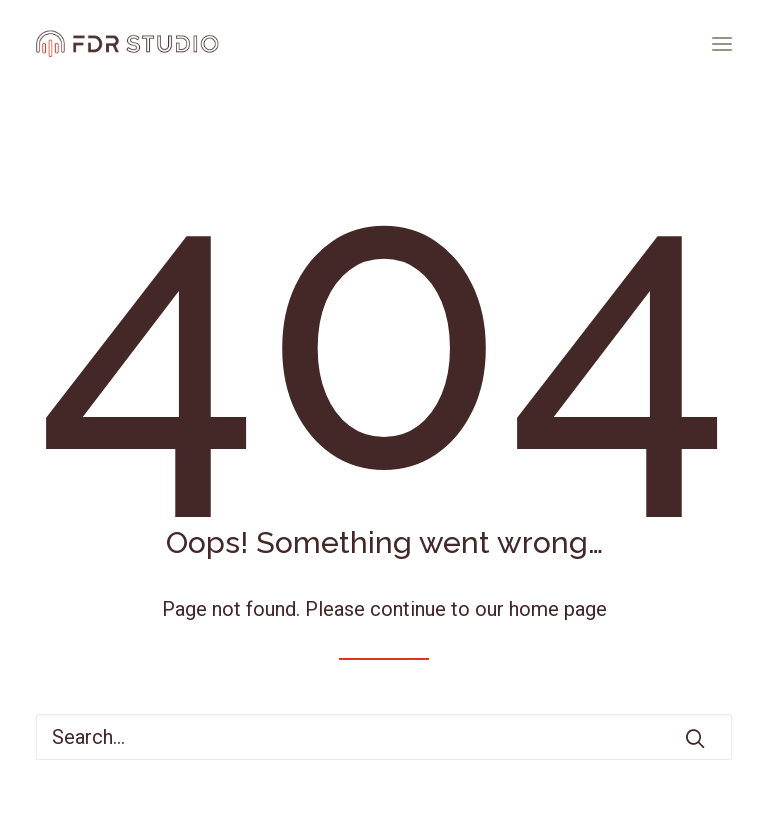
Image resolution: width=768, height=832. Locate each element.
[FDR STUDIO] (127, 44)
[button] (722, 44)
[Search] (384, 737)
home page (558, 609)
